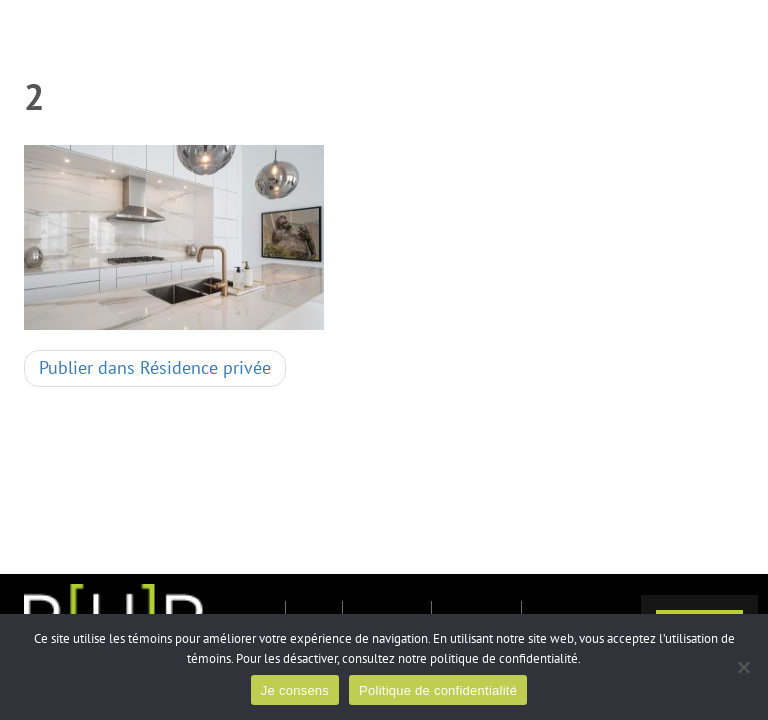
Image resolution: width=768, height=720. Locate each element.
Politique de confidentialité (438, 690)
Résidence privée (155, 368)
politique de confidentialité (504, 659)
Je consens (295, 690)
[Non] (743, 667)
